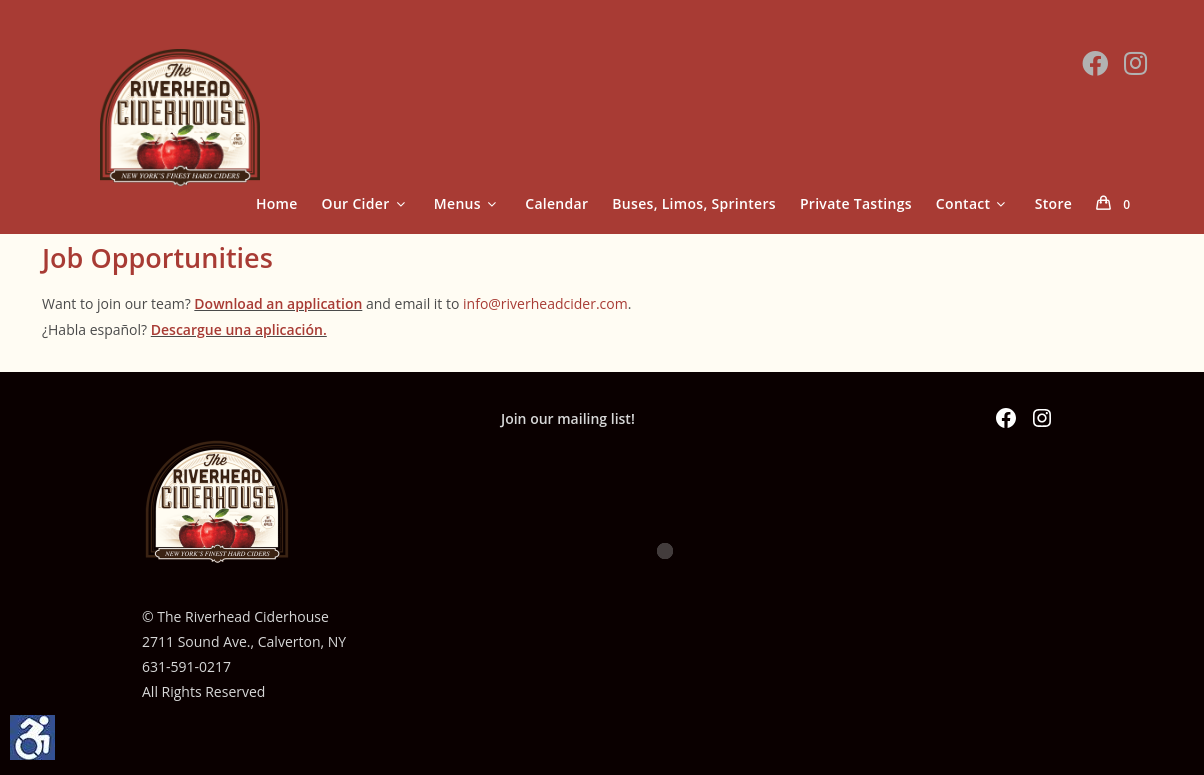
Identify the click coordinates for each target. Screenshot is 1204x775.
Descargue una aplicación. (239, 329)
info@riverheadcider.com (545, 303)
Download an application (278, 303)
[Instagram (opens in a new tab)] (1135, 63)
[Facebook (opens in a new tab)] (1095, 63)
